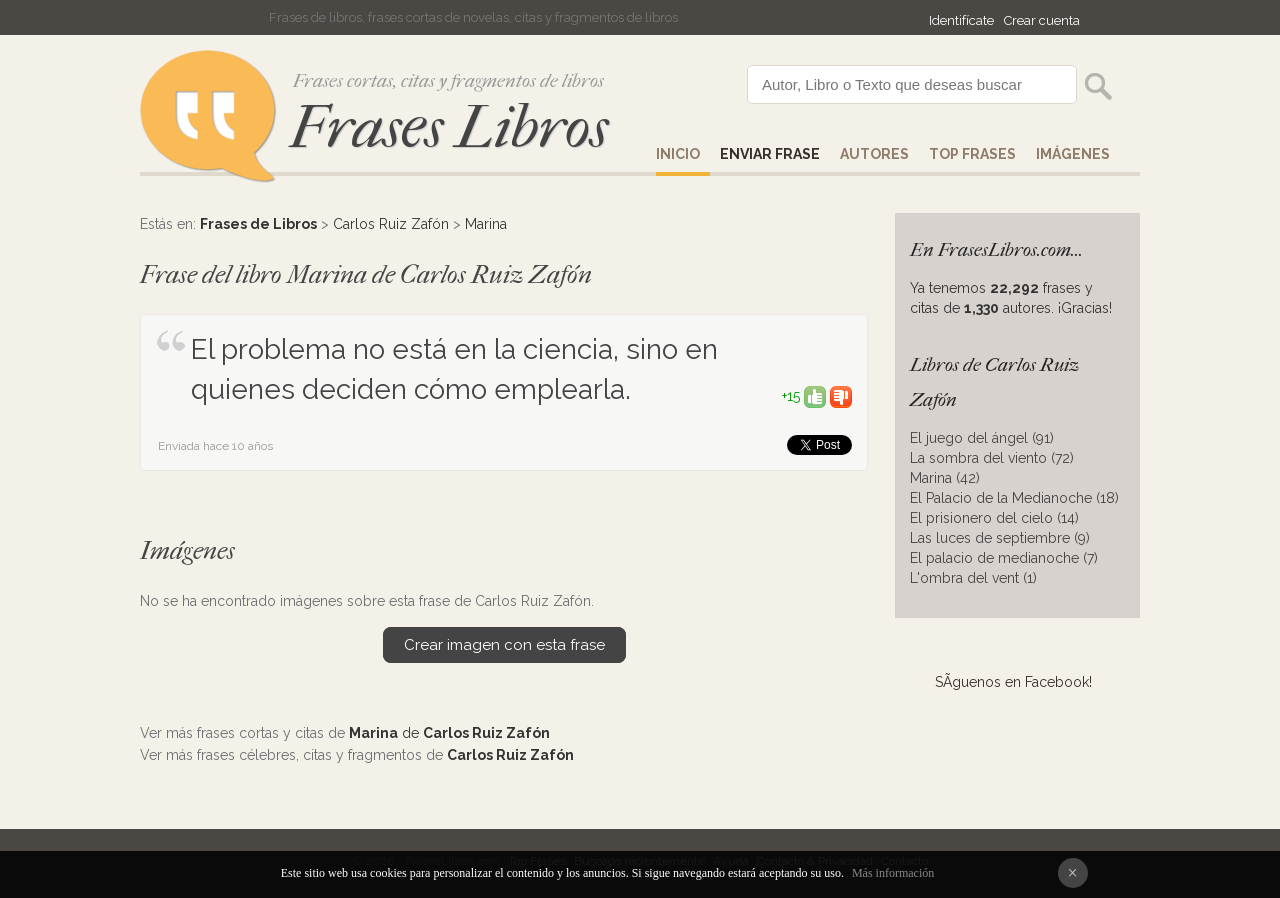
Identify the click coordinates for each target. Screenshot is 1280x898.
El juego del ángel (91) (982, 438)
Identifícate (961, 20)
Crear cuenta (1042, 20)
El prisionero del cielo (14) (994, 518)
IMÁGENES (1073, 154)
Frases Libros (449, 127)
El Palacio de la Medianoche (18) (1014, 498)
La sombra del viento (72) (992, 458)
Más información (893, 873)
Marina (486, 224)
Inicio (678, 154)
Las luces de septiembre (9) (1000, 538)
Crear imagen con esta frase (504, 645)
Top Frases (972, 154)
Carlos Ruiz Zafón (391, 224)
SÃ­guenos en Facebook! (1013, 682)
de (449, 733)
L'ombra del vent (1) (973, 578)
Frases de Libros (258, 224)
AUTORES (874, 154)
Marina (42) (945, 478)
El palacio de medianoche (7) (1004, 558)
